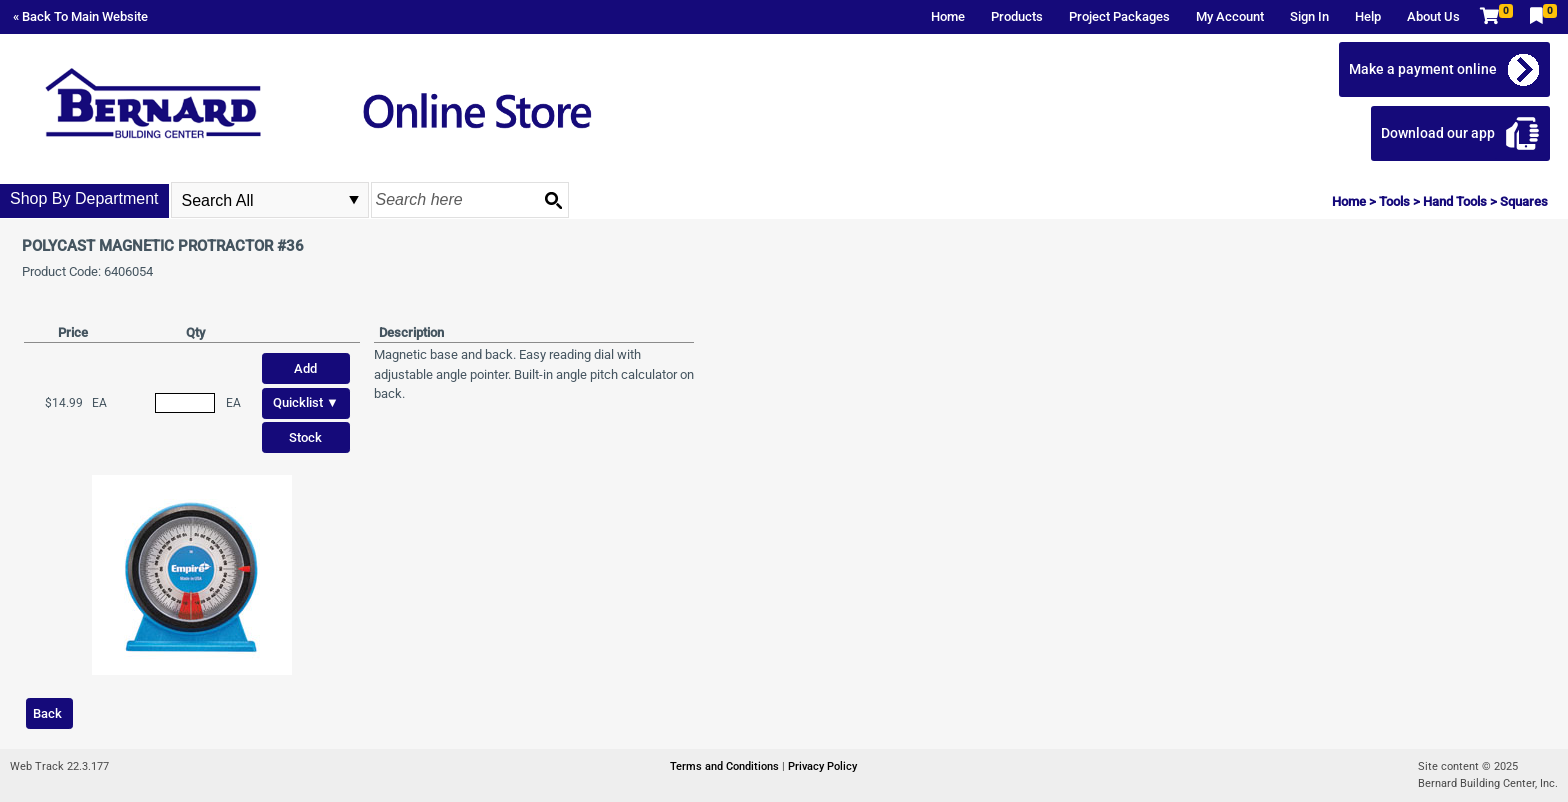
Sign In (1309, 16)
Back (47, 713)
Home (948, 16)
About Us (1433, 16)
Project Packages (1119, 16)
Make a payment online (1423, 69)
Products (1017, 16)
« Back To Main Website (80, 16)
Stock (305, 437)
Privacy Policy (822, 766)
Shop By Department (84, 198)
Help (1368, 16)
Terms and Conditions (726, 766)
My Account (1230, 16)
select (354, 200)
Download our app (1438, 133)
